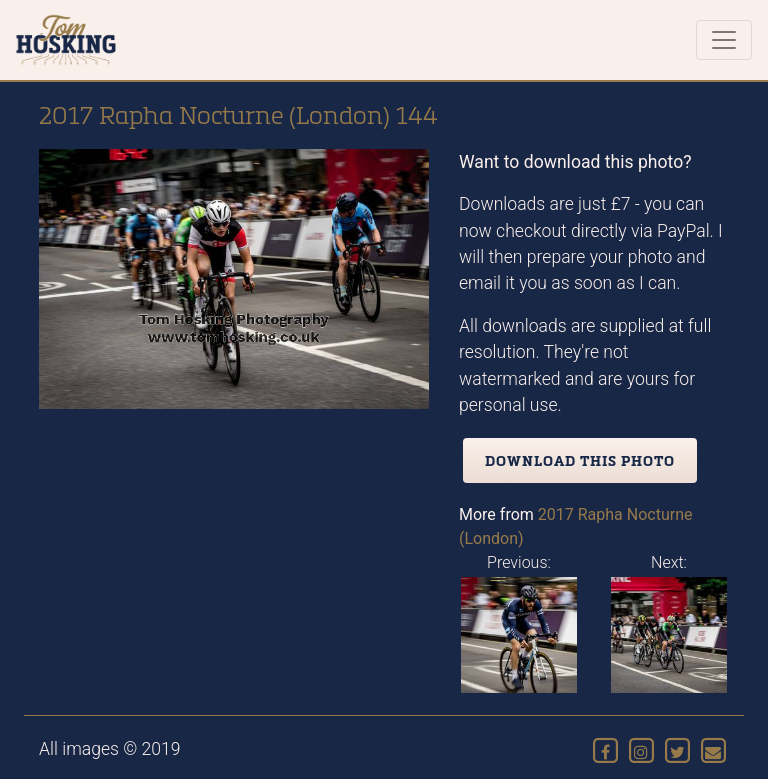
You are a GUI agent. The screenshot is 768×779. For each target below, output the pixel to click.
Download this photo (580, 460)
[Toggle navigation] (724, 40)
